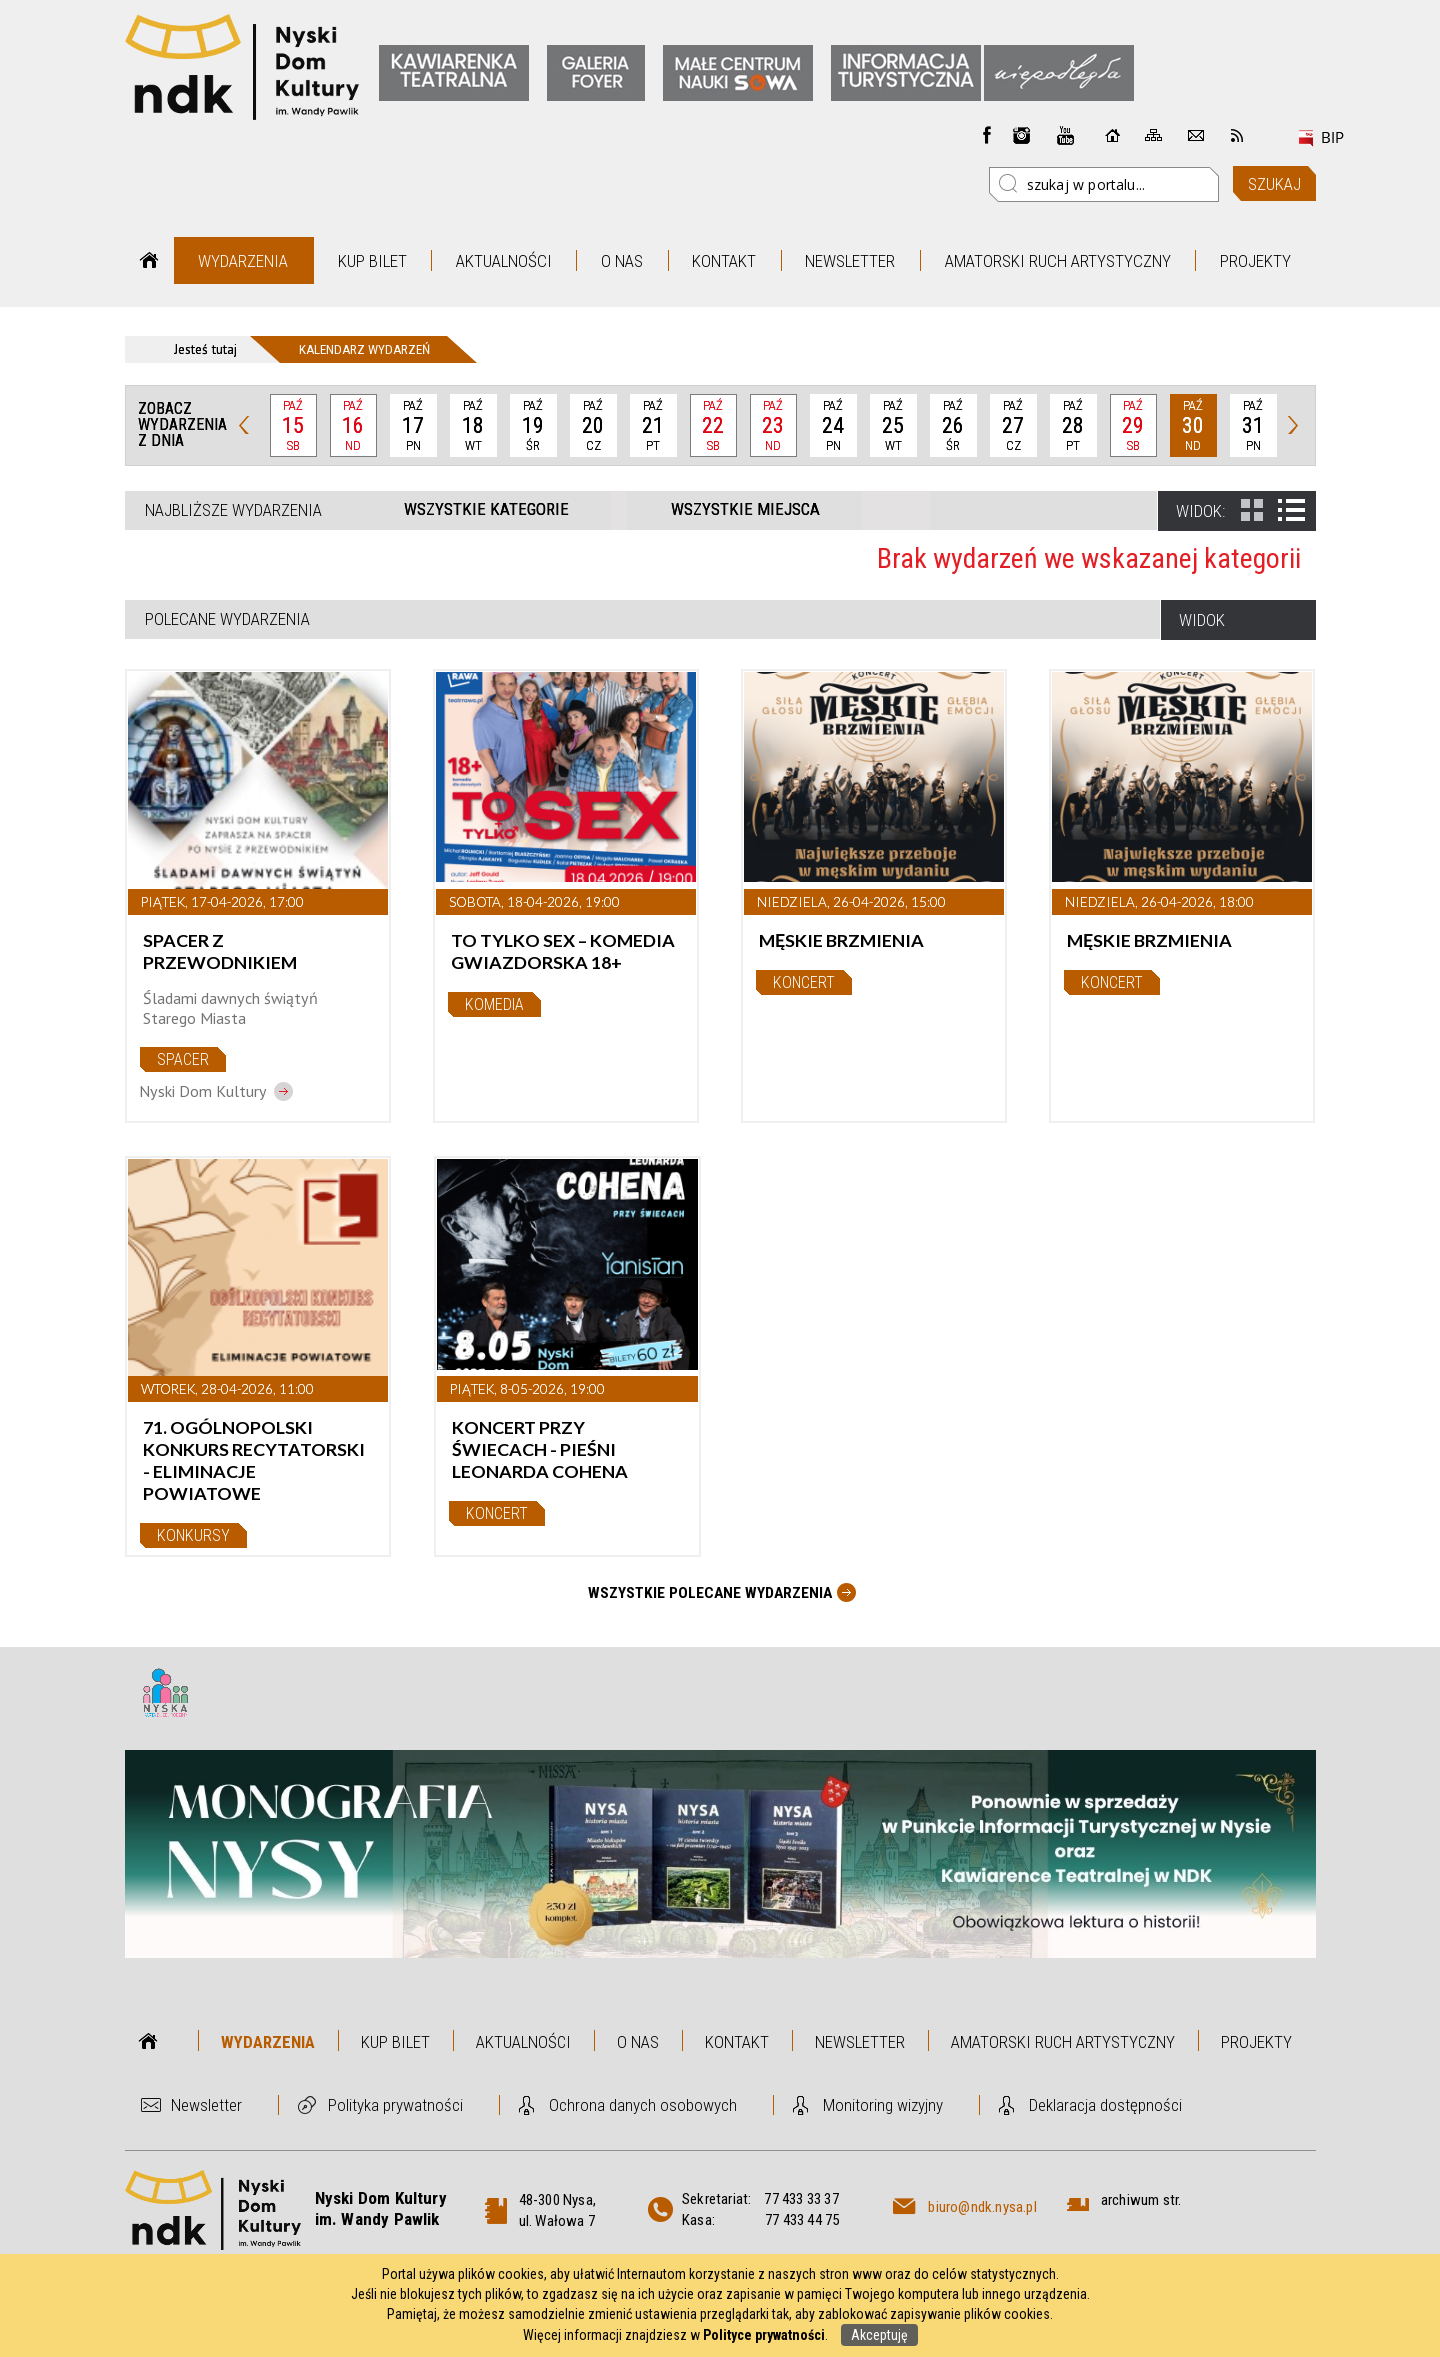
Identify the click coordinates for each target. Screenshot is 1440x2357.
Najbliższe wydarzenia (233, 510)
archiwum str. (1141, 2200)
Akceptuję (879, 2335)
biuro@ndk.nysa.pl (982, 2207)
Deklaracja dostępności (1105, 2105)
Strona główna (149, 260)
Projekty (1255, 261)
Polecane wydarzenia (227, 619)
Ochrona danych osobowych (643, 2105)
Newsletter (850, 261)
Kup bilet (372, 261)
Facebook (987, 135)
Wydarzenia (243, 261)
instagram (1022, 135)
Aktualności (504, 261)
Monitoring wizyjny (883, 2105)
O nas (622, 261)
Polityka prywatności (395, 2105)
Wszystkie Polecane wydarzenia (710, 1593)
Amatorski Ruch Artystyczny (1058, 261)
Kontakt (724, 261)
